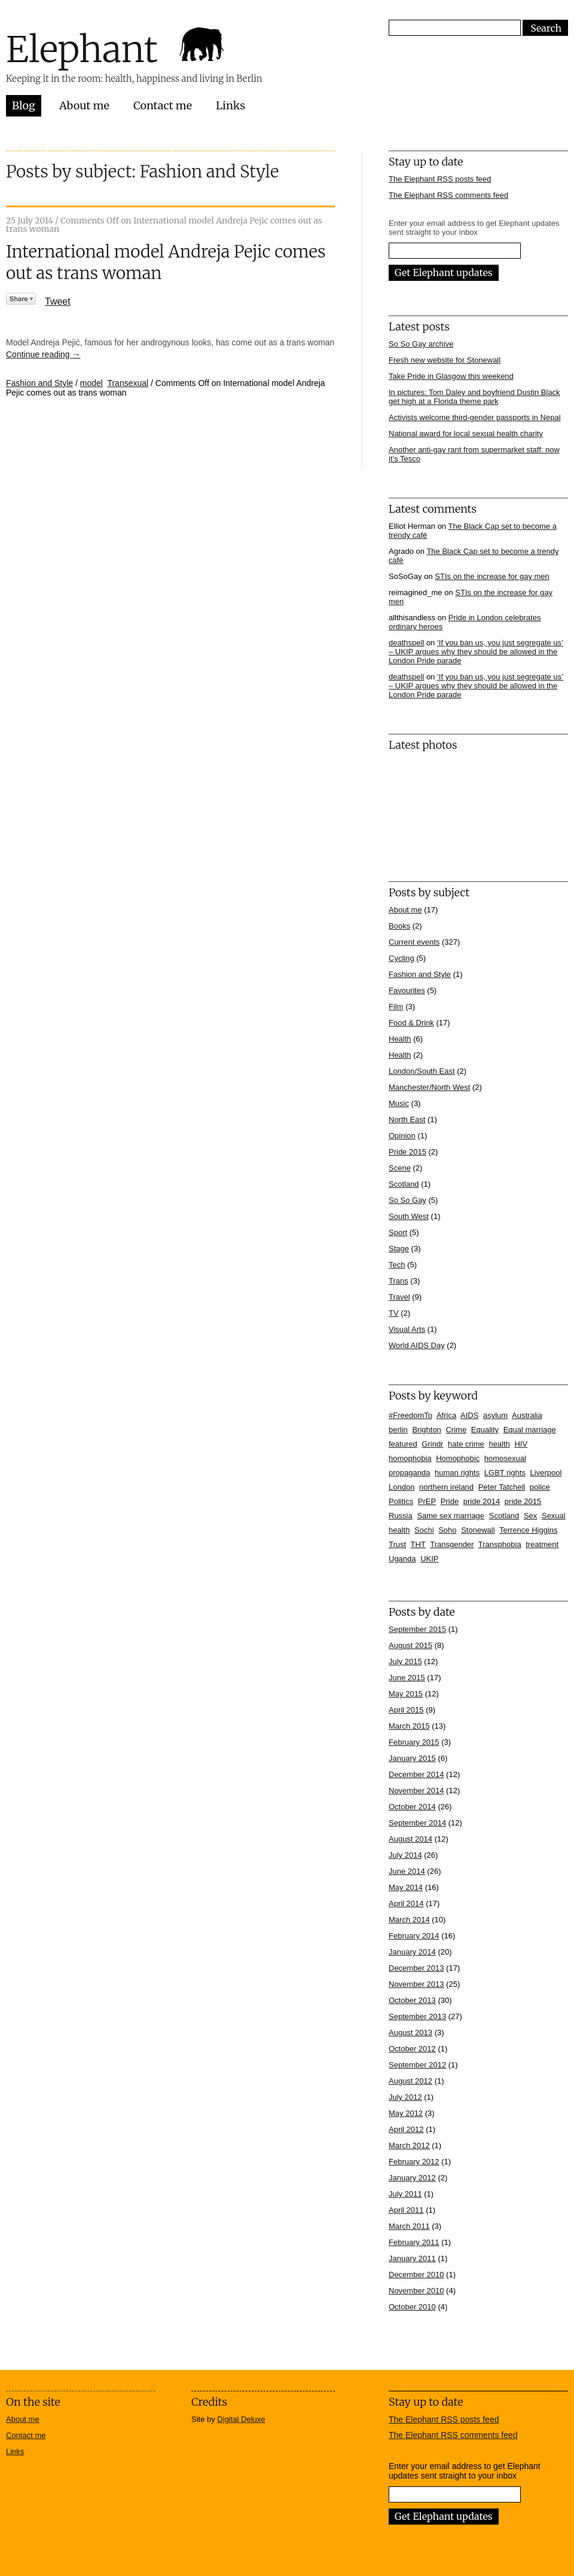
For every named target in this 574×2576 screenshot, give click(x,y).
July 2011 (405, 2193)
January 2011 (412, 2258)
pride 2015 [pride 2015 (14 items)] (523, 1501)
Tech (397, 1264)
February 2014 (414, 1935)
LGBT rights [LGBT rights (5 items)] (505, 1472)
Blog (23, 105)
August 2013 (410, 2032)
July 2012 (405, 2097)
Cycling (401, 958)
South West (409, 1216)
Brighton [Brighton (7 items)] (426, 1429)
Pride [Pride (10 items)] (450, 1501)
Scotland (404, 1184)
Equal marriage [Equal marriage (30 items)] (529, 1429)
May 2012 (406, 2113)
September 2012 (417, 2064)
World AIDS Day (417, 1345)
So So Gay (407, 1200)
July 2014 (405, 1855)
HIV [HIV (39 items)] (520, 1443)
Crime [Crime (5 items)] (455, 1429)
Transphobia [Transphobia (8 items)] (499, 1544)
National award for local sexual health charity (466, 433)
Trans (398, 1280)
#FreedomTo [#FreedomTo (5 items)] (410, 1415)
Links (230, 105)
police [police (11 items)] (540, 1486)
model (91, 383)
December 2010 (416, 2274)
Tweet (58, 301)
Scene (400, 1167)
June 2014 (407, 1871)
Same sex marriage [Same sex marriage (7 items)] (450, 1515)
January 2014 (412, 1951)
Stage (399, 1248)
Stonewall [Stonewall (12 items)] (477, 1530)
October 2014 (412, 1806)
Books (399, 925)
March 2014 (409, 1919)
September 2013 (417, 2016)
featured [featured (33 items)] (403, 1443)
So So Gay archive (421, 343)
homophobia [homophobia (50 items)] (410, 1458)
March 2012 (409, 2145)
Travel (399, 1296)
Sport (398, 1232)
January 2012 (412, 2177)
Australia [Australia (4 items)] (527, 1415)
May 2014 (406, 1887)
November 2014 (416, 1790)
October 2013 (412, 2000)
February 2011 (414, 2242)
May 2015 (406, 1693)
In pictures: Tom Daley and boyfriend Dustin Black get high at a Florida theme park (474, 397)
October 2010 (412, 2306)
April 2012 (406, 2129)
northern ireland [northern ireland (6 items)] (446, 1486)
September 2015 (417, 1629)
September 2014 (417, 1822)
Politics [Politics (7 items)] (401, 1501)
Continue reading (43, 354)
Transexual (127, 383)
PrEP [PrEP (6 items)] (427, 1501)
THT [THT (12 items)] (418, 1544)
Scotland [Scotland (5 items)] (504, 1515)
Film (396, 1006)
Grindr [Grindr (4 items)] (432, 1443)
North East (407, 1119)
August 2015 (410, 1645)
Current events (414, 942)
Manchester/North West (429, 1087)
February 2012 (414, 2161)
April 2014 (406, 1903)
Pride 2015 (407, 1151)
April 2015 (406, 1709)
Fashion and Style (39, 383)
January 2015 (412, 1758)
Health (400, 1038)
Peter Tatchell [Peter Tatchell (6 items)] (502, 1486)
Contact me (162, 105)
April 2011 (406, 2210)
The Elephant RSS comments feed (448, 195)
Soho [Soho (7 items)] (447, 1530)
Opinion (402, 1135)
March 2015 (409, 1726)
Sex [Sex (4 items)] (530, 1515)
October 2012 (412, 2048)
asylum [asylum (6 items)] (495, 1415)
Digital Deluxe (241, 2419)
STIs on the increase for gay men (492, 576)
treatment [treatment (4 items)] (542, 1544)
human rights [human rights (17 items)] (457, 1472)
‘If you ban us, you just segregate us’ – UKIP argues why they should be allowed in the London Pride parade (476, 651)
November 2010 (416, 2290)
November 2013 (416, 1984)
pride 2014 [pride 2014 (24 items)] (481, 1501)
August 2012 (410, 2080)
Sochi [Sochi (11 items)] (424, 1530)
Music (399, 1103)
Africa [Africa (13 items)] (446, 1415)
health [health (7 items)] (498, 1443)
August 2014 (410, 1838)
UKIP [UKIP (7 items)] (429, 1558)
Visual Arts (407, 1329)
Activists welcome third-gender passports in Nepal (475, 417)
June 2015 (407, 1677)
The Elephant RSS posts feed (440, 178)
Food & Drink (411, 1022)
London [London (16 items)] (401, 1486)
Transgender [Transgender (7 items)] (452, 1544)
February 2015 (414, 1742)
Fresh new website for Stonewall (444, 360)
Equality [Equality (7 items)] (485, 1429)
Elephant (82, 49)
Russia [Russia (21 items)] (401, 1515)
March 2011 (409, 2226)
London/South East (422, 1071)
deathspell (406, 642)
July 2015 (405, 1661)
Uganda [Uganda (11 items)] (402, 1558)
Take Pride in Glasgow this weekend (451, 376)
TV (394, 1313)
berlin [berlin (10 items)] (398, 1429)
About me (84, 105)
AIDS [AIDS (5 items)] (469, 1415)
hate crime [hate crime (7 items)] (466, 1443)
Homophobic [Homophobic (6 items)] (458, 1458)
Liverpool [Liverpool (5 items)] (546, 1472)
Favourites (407, 990)
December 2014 (416, 1774)
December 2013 (416, 1968)
